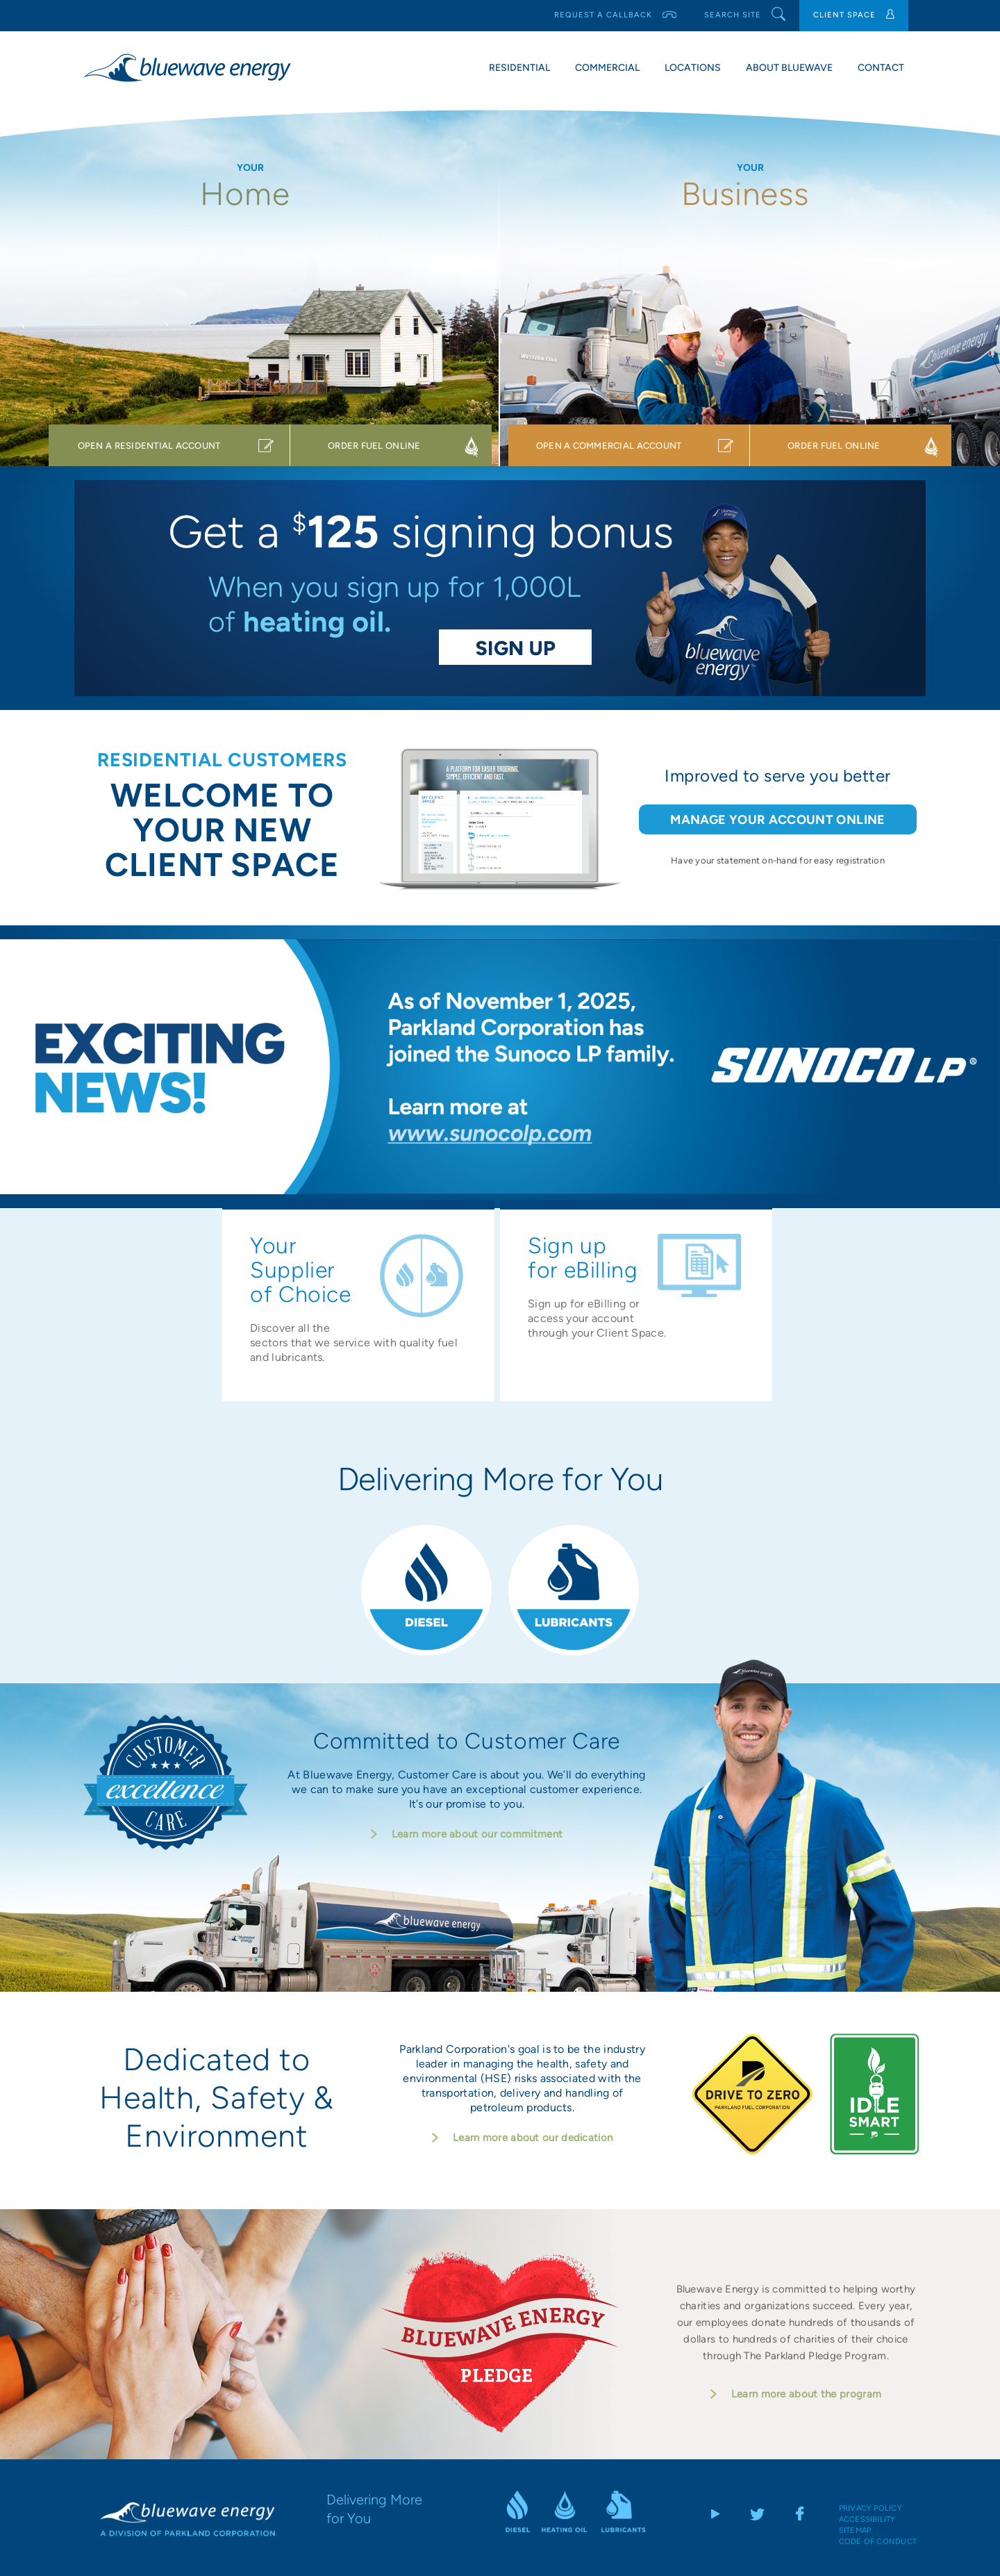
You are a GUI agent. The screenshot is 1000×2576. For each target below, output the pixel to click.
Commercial (607, 68)
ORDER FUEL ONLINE (374, 445)
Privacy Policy (870, 2504)
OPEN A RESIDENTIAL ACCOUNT (149, 445)
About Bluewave (789, 68)
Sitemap (855, 2526)
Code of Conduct (878, 2537)
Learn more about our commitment (477, 1830)
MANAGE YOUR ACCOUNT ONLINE (777, 819)
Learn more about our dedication (532, 2133)
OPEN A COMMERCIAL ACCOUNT (609, 445)
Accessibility (867, 2515)
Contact (881, 68)
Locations (693, 68)
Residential (519, 68)
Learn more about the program (806, 2390)
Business (749, 194)
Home (250, 194)
